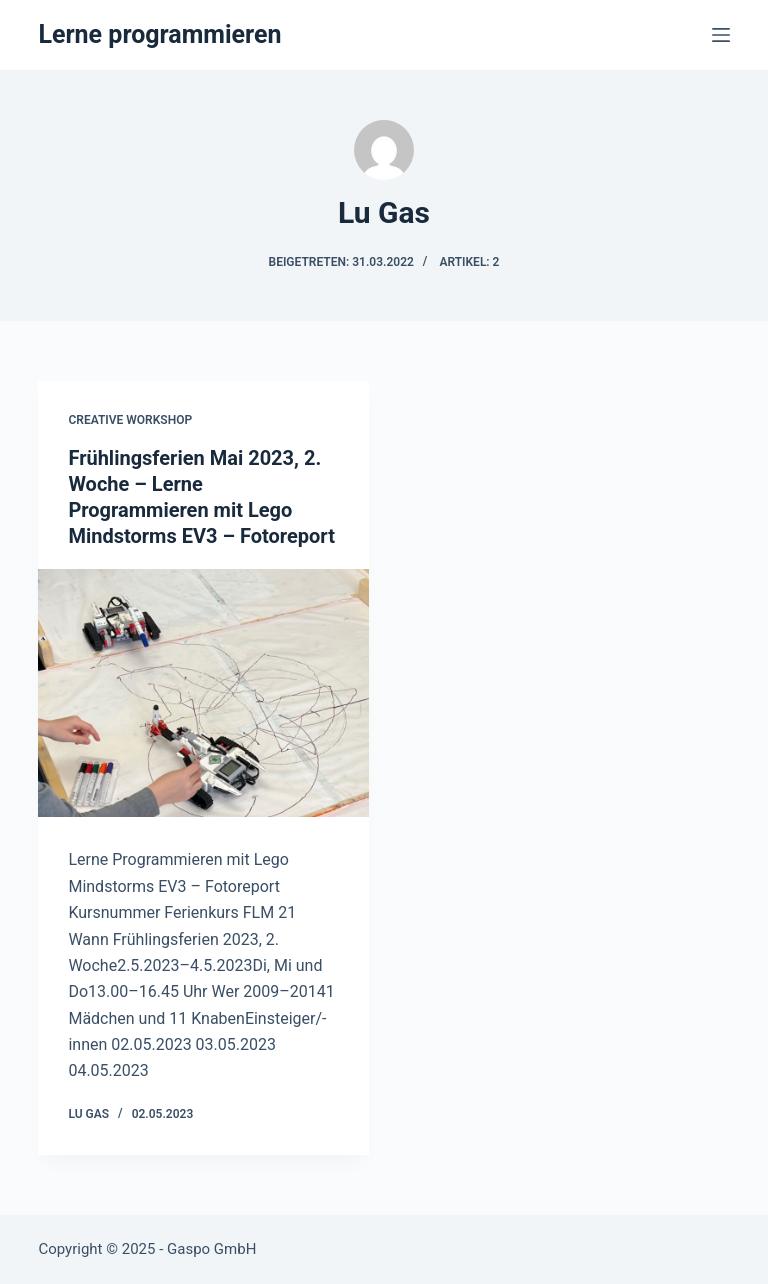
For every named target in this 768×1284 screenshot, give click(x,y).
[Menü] (721, 35)
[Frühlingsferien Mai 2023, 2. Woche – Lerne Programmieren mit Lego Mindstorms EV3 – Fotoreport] (203, 693)
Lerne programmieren (159, 34)
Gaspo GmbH (211, 1249)
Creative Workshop (130, 420)
